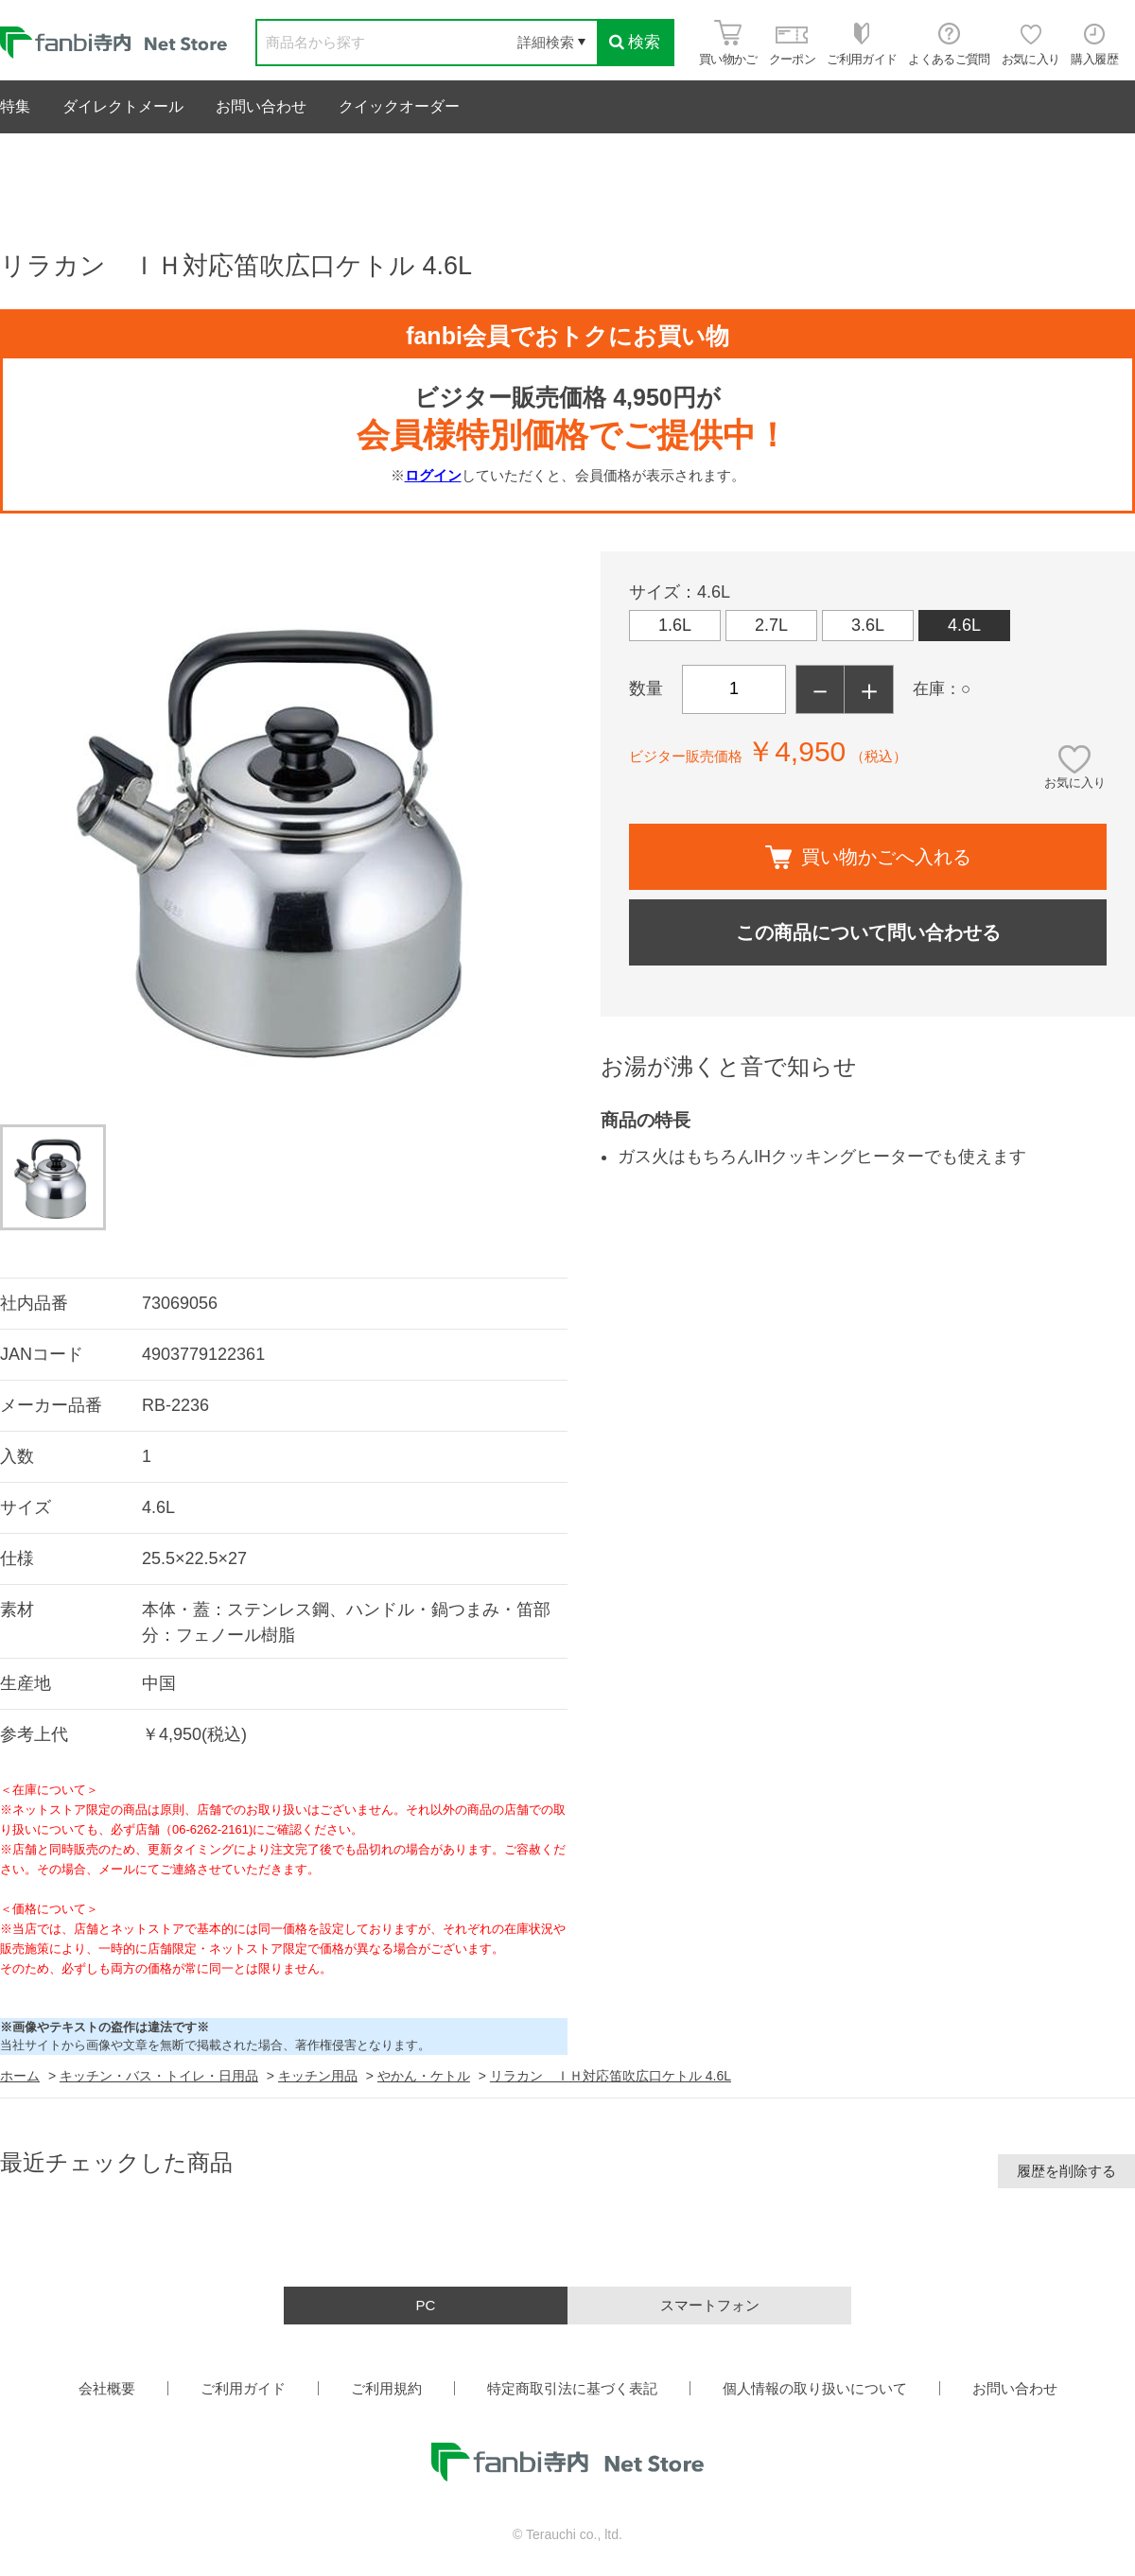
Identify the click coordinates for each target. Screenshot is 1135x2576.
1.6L (674, 625)
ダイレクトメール (122, 106)
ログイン (433, 475)
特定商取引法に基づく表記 (572, 2388)
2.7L (771, 625)
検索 (634, 42)
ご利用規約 (386, 2388)
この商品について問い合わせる (868, 932)
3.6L (867, 625)
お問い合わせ (261, 106)
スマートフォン (710, 2305)
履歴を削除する (1066, 2171)
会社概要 (107, 2388)
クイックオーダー (399, 106)
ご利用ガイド (243, 2388)
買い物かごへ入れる (868, 857)
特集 (15, 106)
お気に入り (1075, 782)
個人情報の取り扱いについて (815, 2388)
